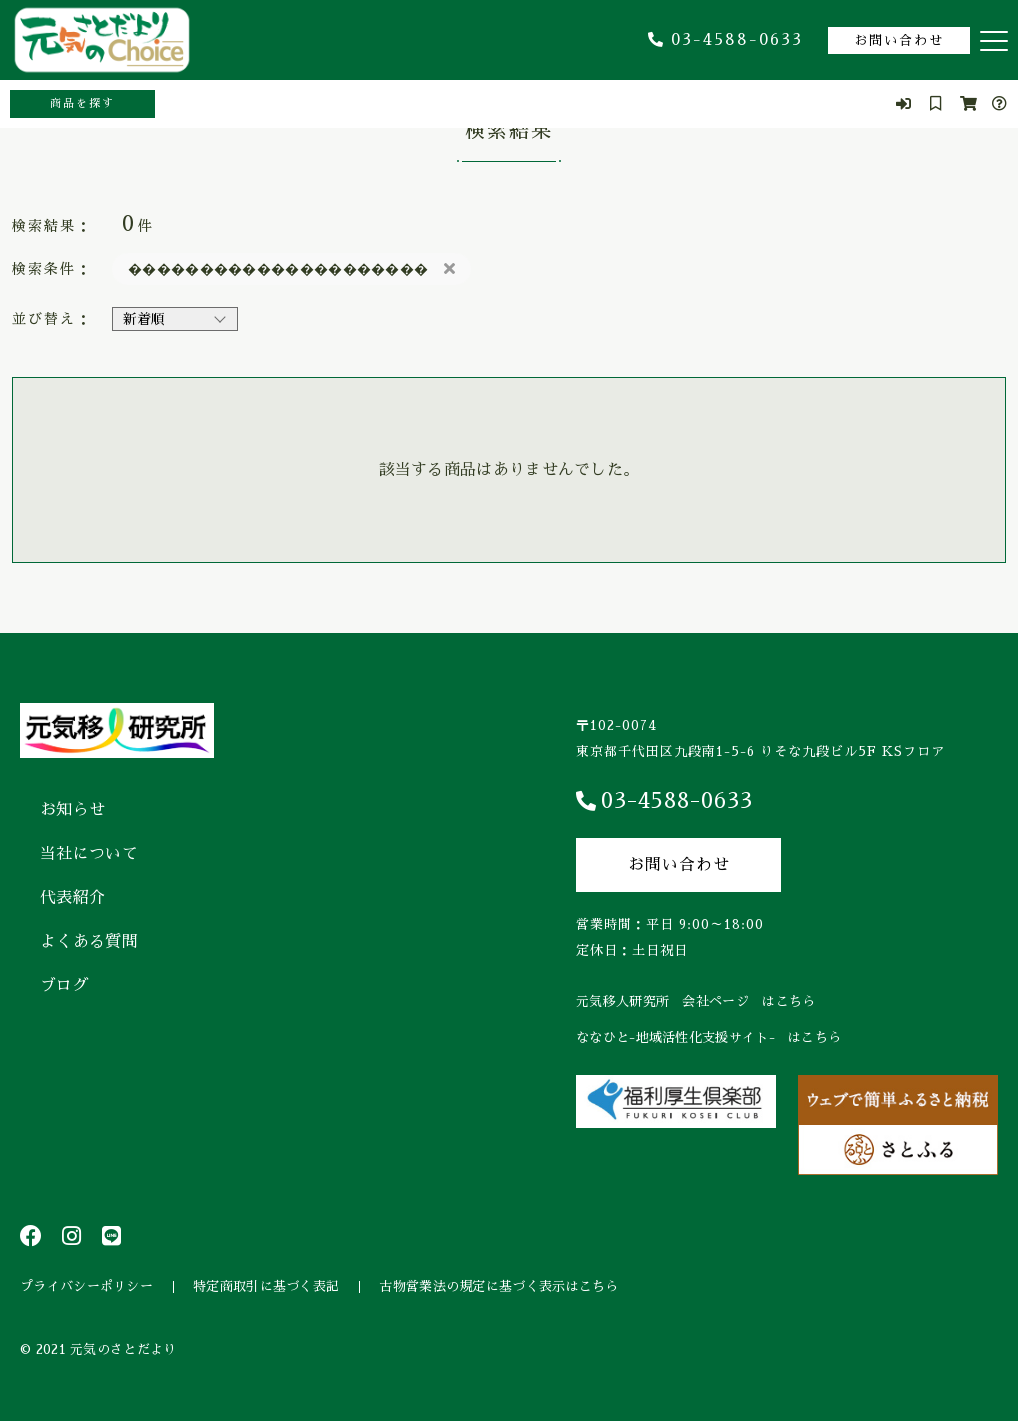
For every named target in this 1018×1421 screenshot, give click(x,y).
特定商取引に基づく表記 (266, 1286)
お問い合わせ (899, 40)
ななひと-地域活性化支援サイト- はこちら (708, 1037)
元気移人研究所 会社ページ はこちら (695, 1001)
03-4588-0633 (725, 40)
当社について (89, 854)
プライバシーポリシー (86, 1286)
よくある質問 (89, 942)
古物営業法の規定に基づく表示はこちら (498, 1286)
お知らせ (72, 810)
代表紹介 (72, 898)
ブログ (64, 986)
